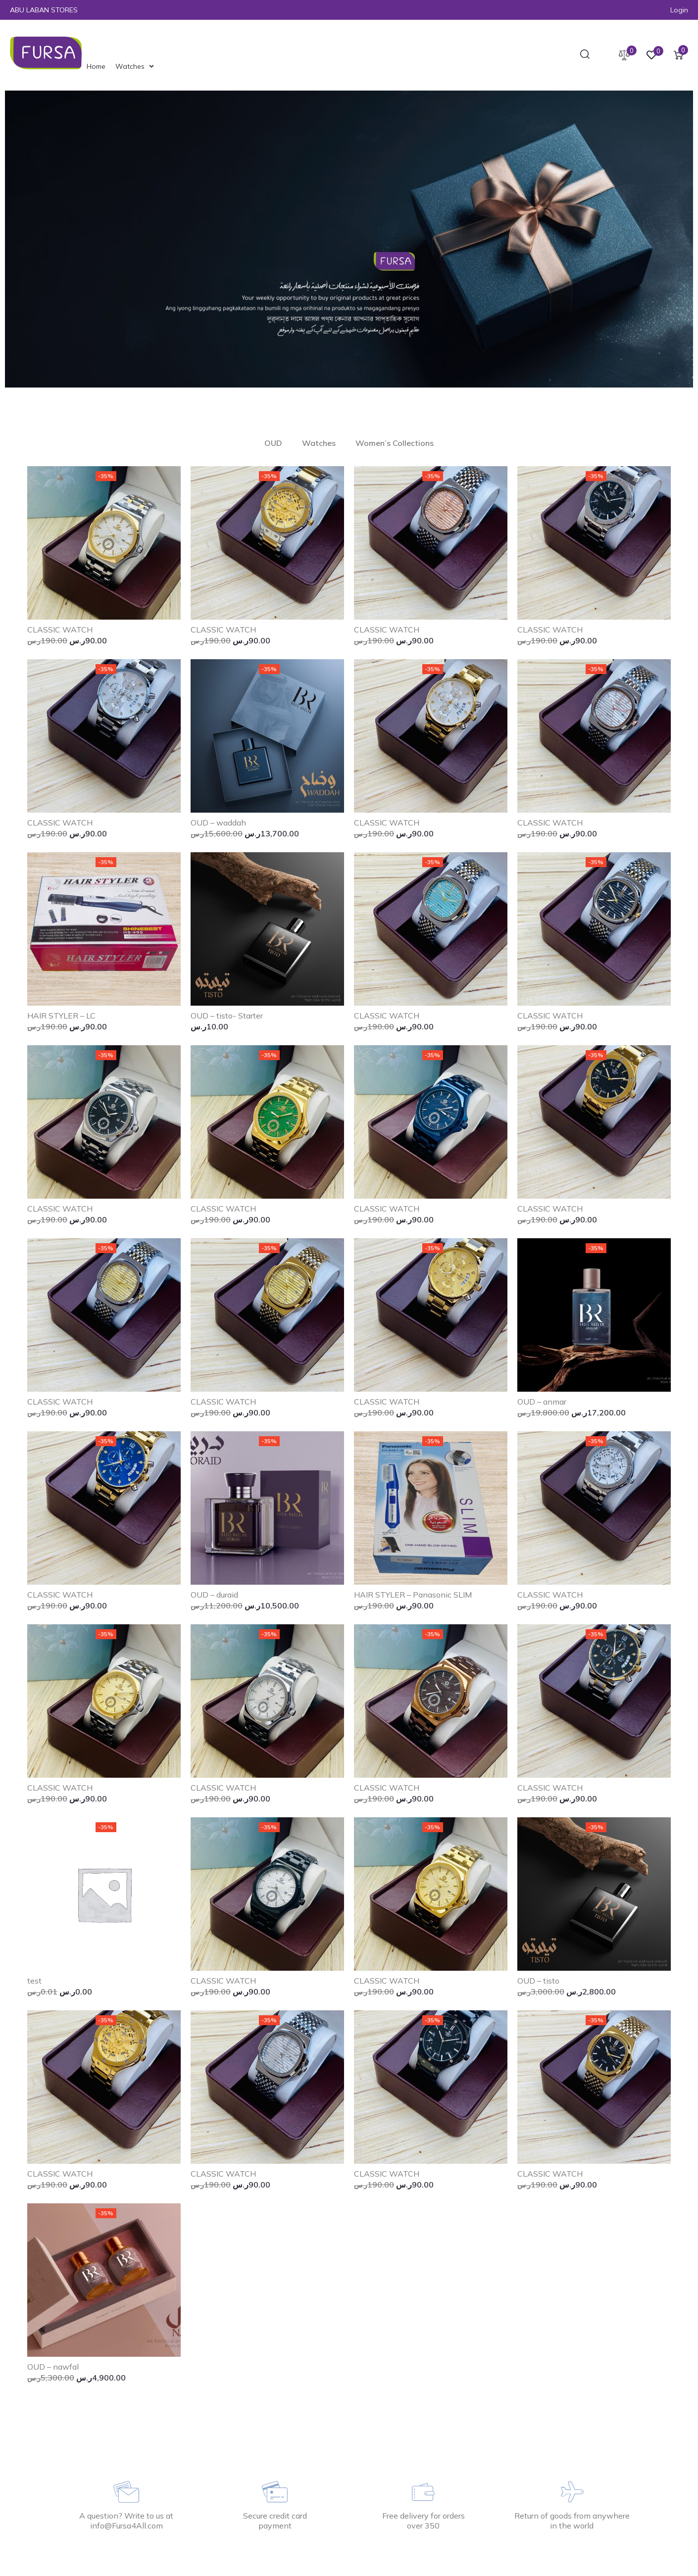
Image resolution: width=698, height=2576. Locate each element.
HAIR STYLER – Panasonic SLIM (413, 1595)
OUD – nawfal (53, 2367)
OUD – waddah (218, 822)
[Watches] (135, 66)
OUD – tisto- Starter (227, 1016)
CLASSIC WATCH (60, 629)
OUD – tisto (538, 1981)
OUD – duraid (214, 1595)
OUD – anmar (541, 1402)
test (34, 1981)
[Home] (96, 66)
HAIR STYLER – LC (61, 1016)
